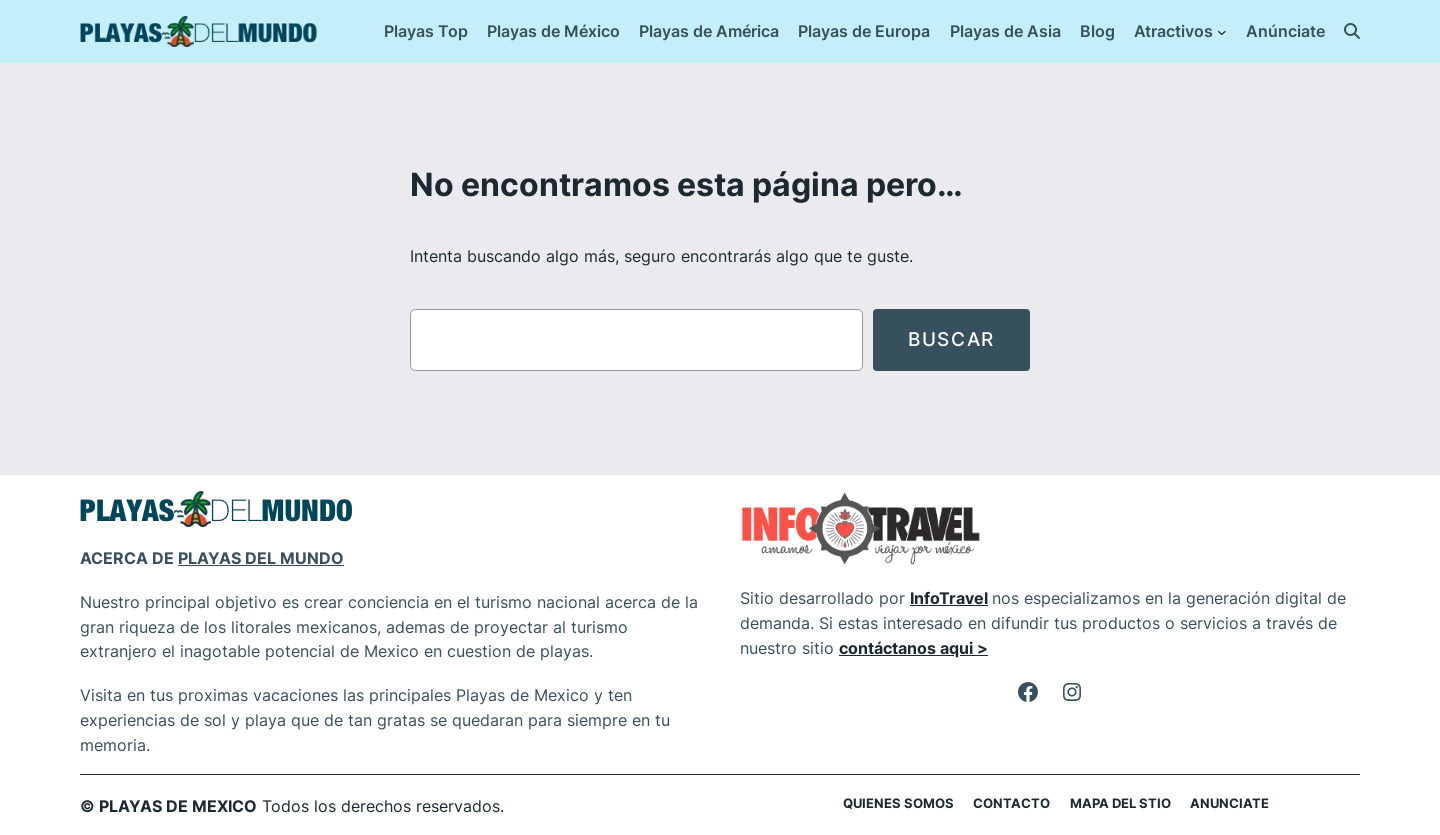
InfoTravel (949, 598)
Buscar (951, 339)
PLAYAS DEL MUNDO (261, 558)
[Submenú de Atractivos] (1222, 32)
